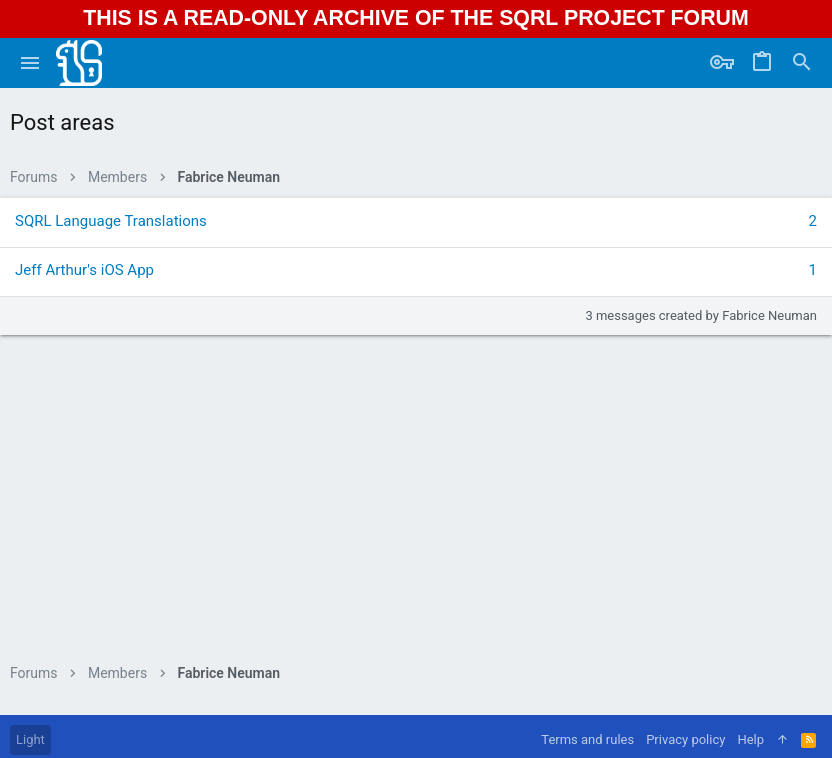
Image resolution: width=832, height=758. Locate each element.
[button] (30, 63)
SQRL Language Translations (111, 221)
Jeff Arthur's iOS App (84, 270)
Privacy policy (685, 739)
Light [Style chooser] (30, 739)
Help (750, 739)
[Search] (802, 63)
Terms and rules (587, 739)
